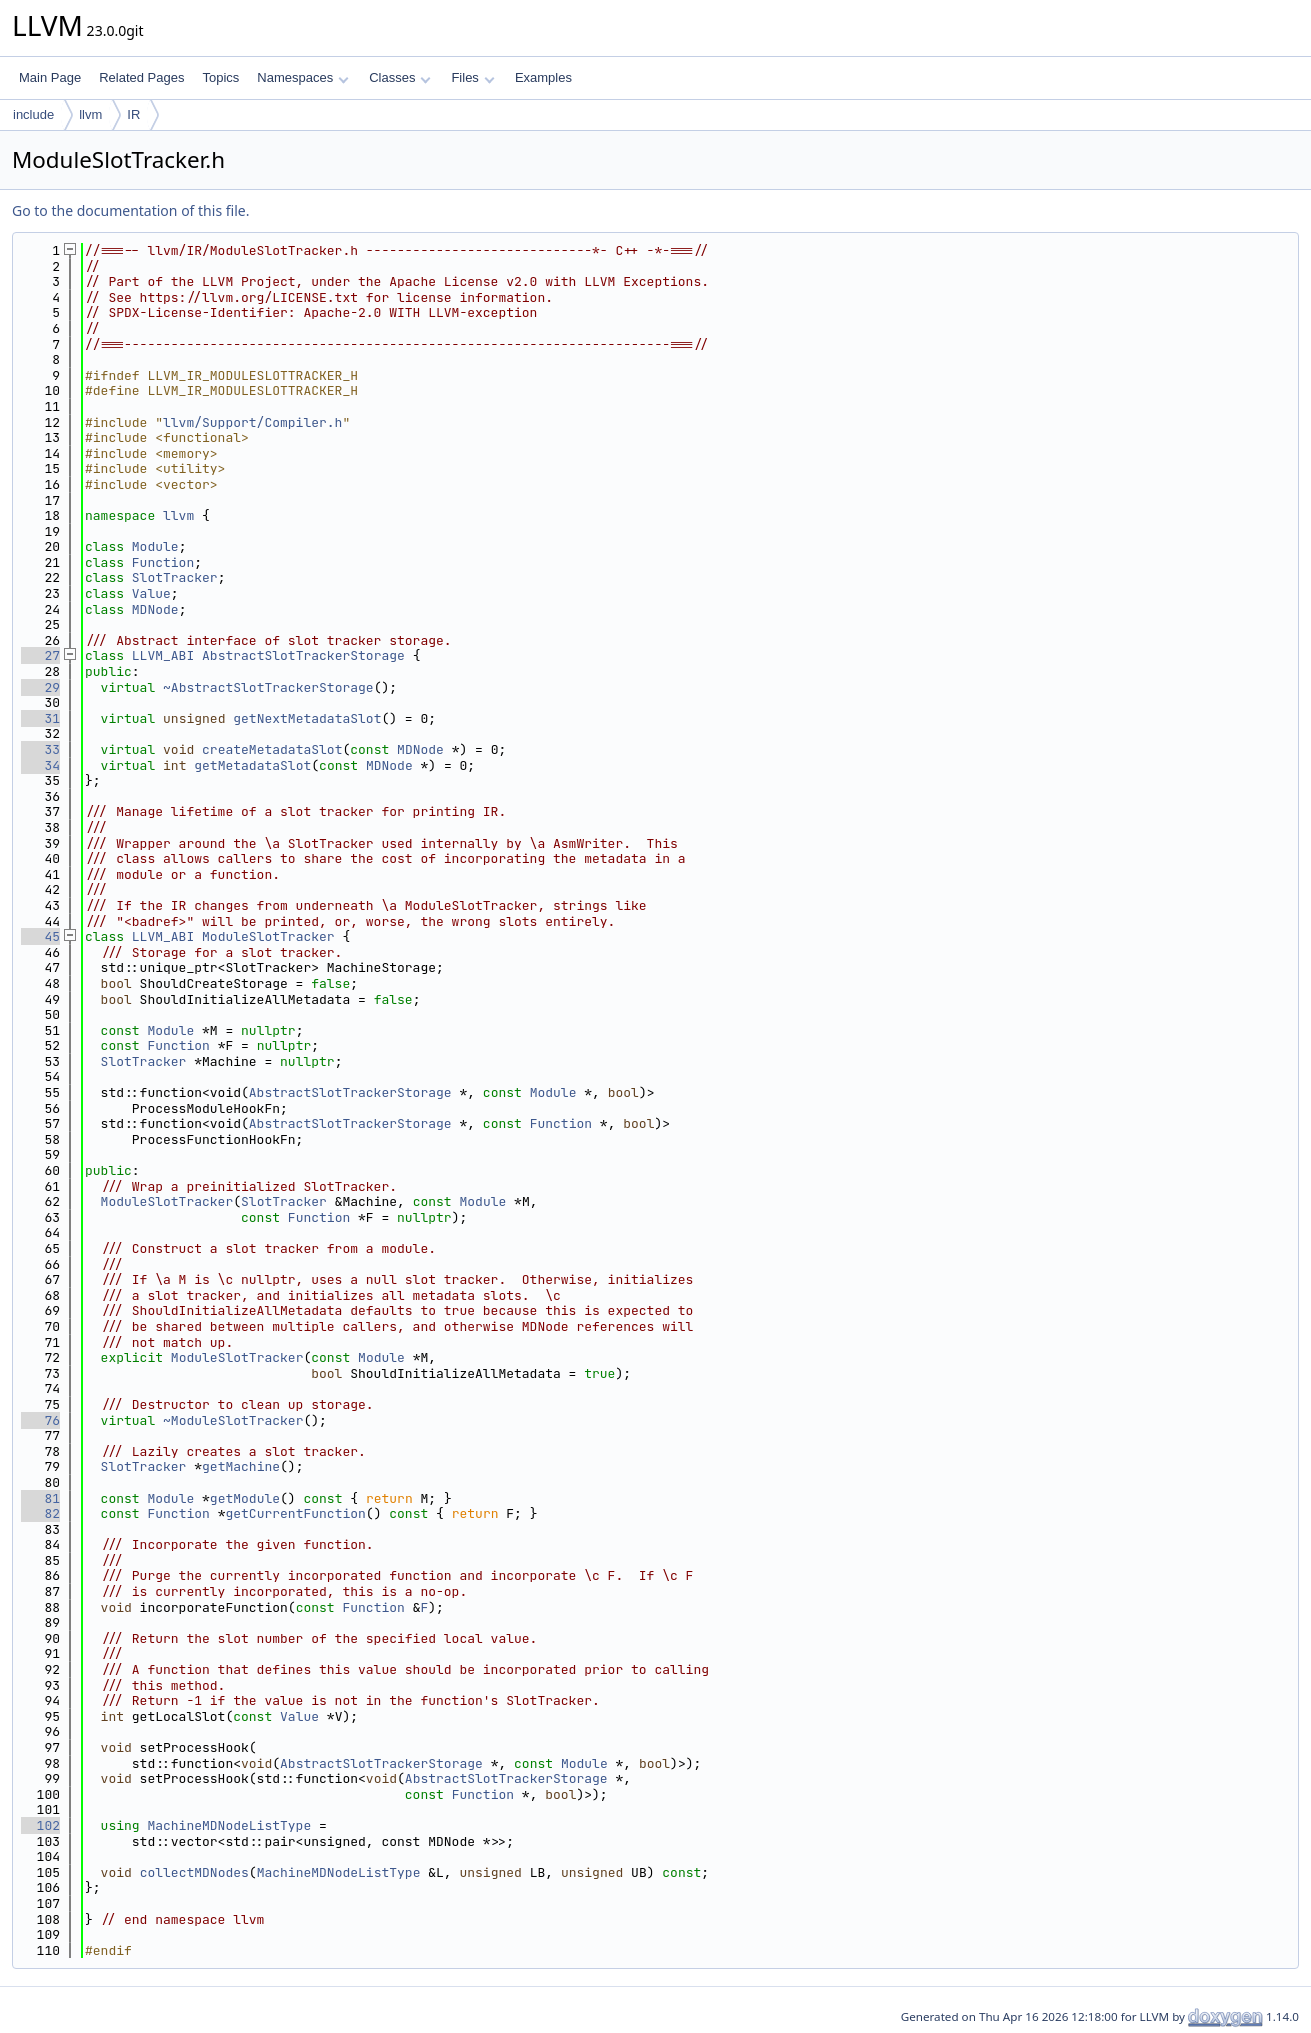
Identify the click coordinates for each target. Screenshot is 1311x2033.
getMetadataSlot (252, 765)
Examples (543, 77)
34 (40, 765)
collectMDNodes (194, 1872)
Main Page (50, 77)
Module (155, 546)
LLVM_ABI (163, 655)
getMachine (241, 1466)
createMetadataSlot (272, 749)
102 (40, 1825)
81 (40, 1498)
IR (133, 114)
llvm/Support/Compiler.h (252, 422)
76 (40, 1420)
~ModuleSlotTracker (233, 1420)
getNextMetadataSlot (307, 718)
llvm (90, 114)
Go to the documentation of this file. (130, 210)
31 (40, 718)
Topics (220, 77)
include (33, 114)
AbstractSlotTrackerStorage (303, 655)
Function (163, 562)
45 (40, 936)
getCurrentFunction (295, 1513)
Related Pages (141, 77)
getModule (245, 1498)
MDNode (155, 609)
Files (472, 77)
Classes (400, 77)
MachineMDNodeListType (229, 1825)
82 (40, 1513)
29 (40, 687)
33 (40, 749)
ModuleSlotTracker (268, 936)
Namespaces (302, 77)
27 (40, 655)
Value (151, 593)
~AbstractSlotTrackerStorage (268, 687)
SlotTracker (175, 577)
